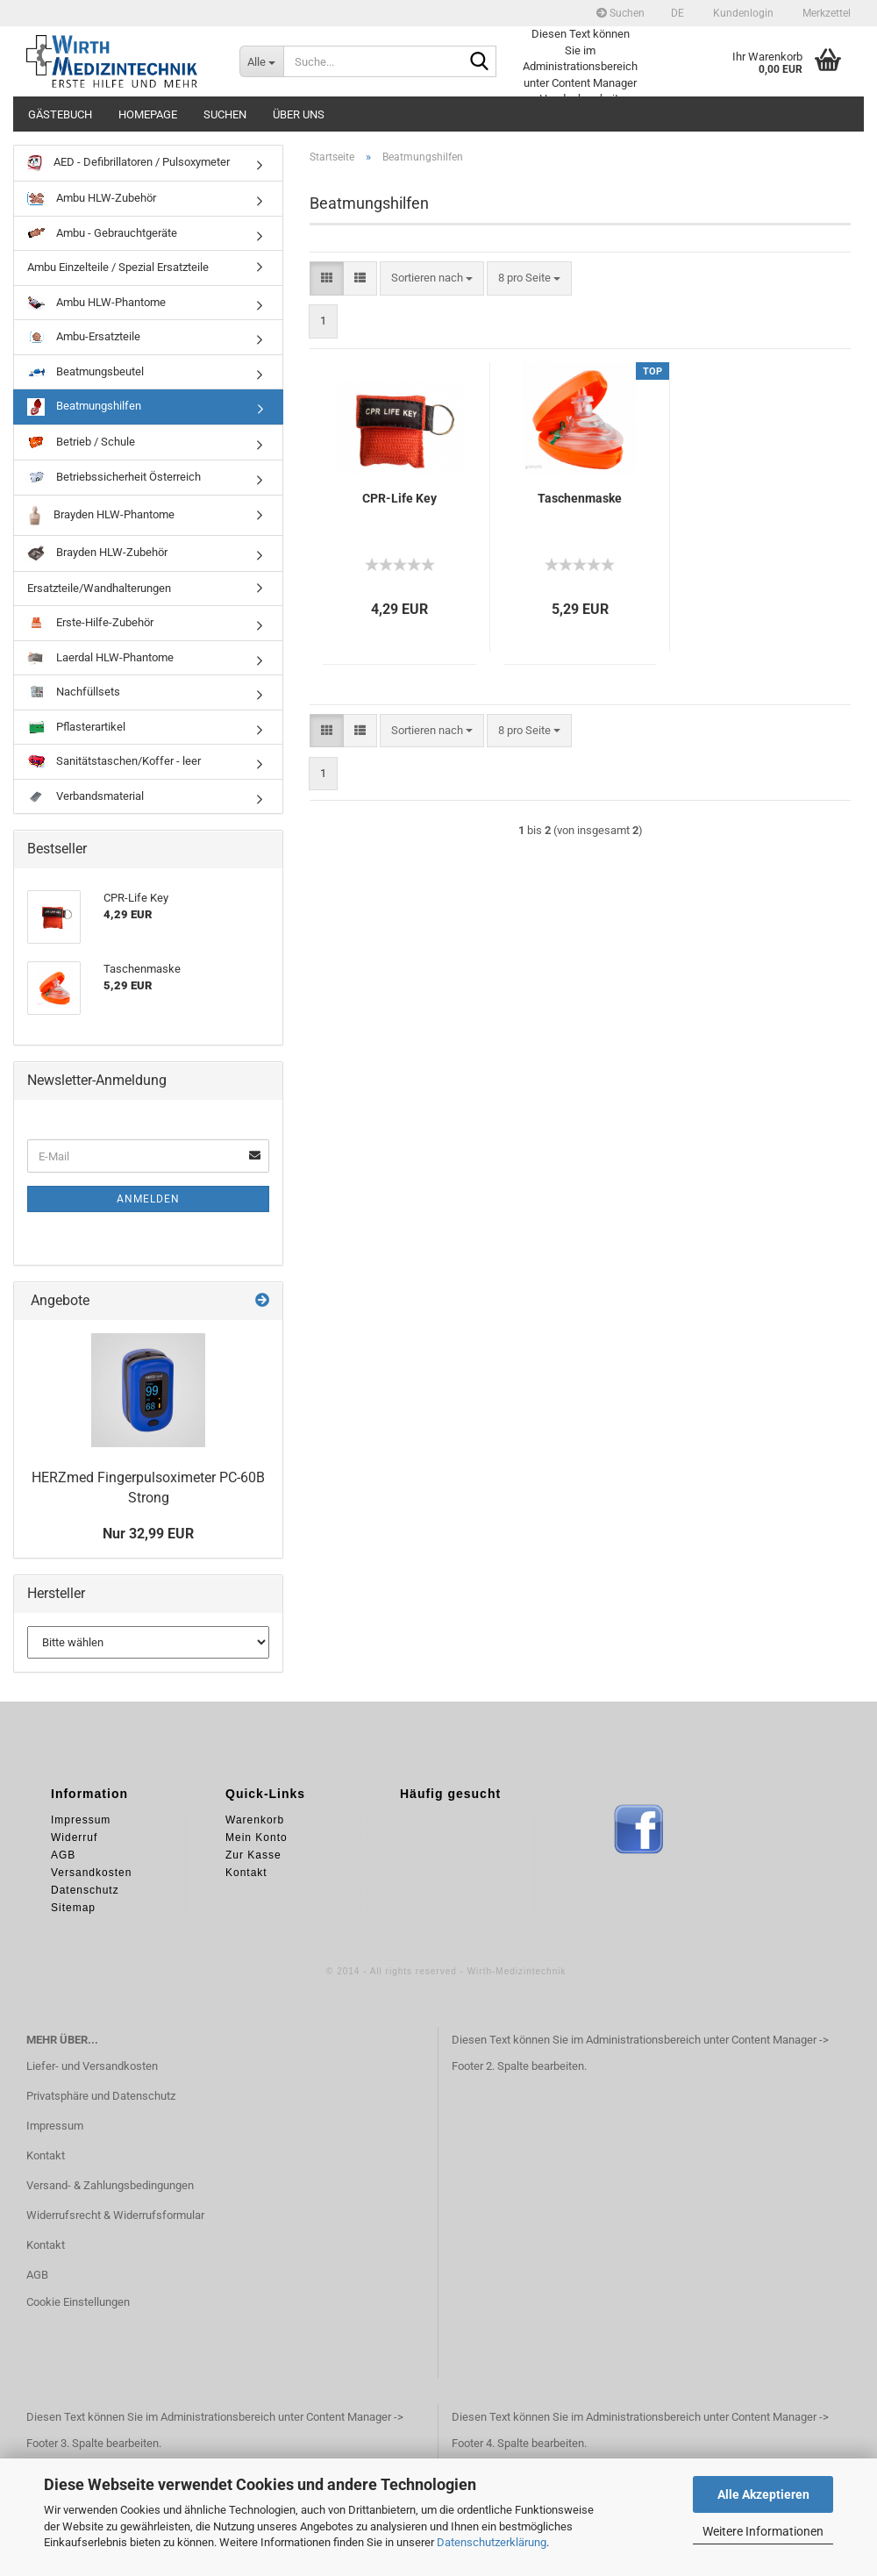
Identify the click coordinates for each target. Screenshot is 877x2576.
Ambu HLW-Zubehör (91, 198)
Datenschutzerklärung (491, 2542)
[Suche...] (261, 61)
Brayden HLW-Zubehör (97, 553)
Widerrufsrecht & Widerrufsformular (115, 2215)
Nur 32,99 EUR (148, 1533)
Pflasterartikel (76, 727)
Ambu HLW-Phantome (96, 303)
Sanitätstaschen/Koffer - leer (114, 761)
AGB (37, 2274)
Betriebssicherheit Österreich (114, 477)
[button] (677, 13)
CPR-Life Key (399, 498)
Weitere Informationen (763, 2531)
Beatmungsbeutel (85, 371)
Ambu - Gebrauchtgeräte (102, 233)
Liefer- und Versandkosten (92, 2066)
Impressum (54, 2125)
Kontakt (45, 2155)
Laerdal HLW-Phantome (100, 658)
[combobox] (432, 278)
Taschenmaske (580, 498)
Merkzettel (825, 13)
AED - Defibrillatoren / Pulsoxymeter (128, 163)
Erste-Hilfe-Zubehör (90, 623)
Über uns (298, 114)
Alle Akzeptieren (763, 2494)
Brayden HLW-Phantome (101, 515)
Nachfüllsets (73, 692)
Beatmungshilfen (84, 407)
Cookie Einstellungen (78, 2301)
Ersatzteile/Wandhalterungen (99, 588)
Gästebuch (60, 114)
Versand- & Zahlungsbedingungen (110, 2185)
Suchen (620, 13)
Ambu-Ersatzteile (83, 337)
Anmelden (148, 1199)
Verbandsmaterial (85, 796)
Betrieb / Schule (81, 442)
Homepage (147, 114)
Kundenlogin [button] (742, 13)
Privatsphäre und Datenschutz (100, 2095)
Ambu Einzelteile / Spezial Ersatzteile (118, 267)
